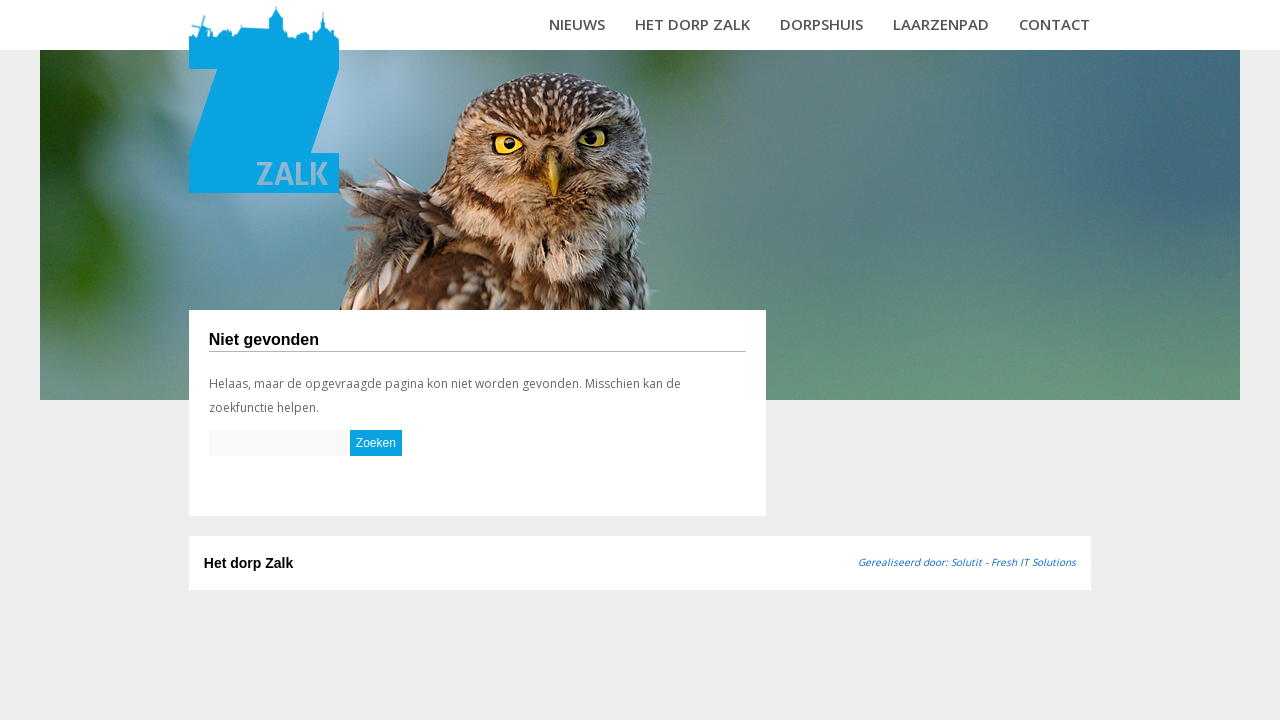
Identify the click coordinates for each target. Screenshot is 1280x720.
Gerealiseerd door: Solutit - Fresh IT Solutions (967, 562)
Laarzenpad (941, 24)
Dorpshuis (821, 24)
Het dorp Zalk (692, 24)
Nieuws (577, 24)
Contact (1054, 24)
